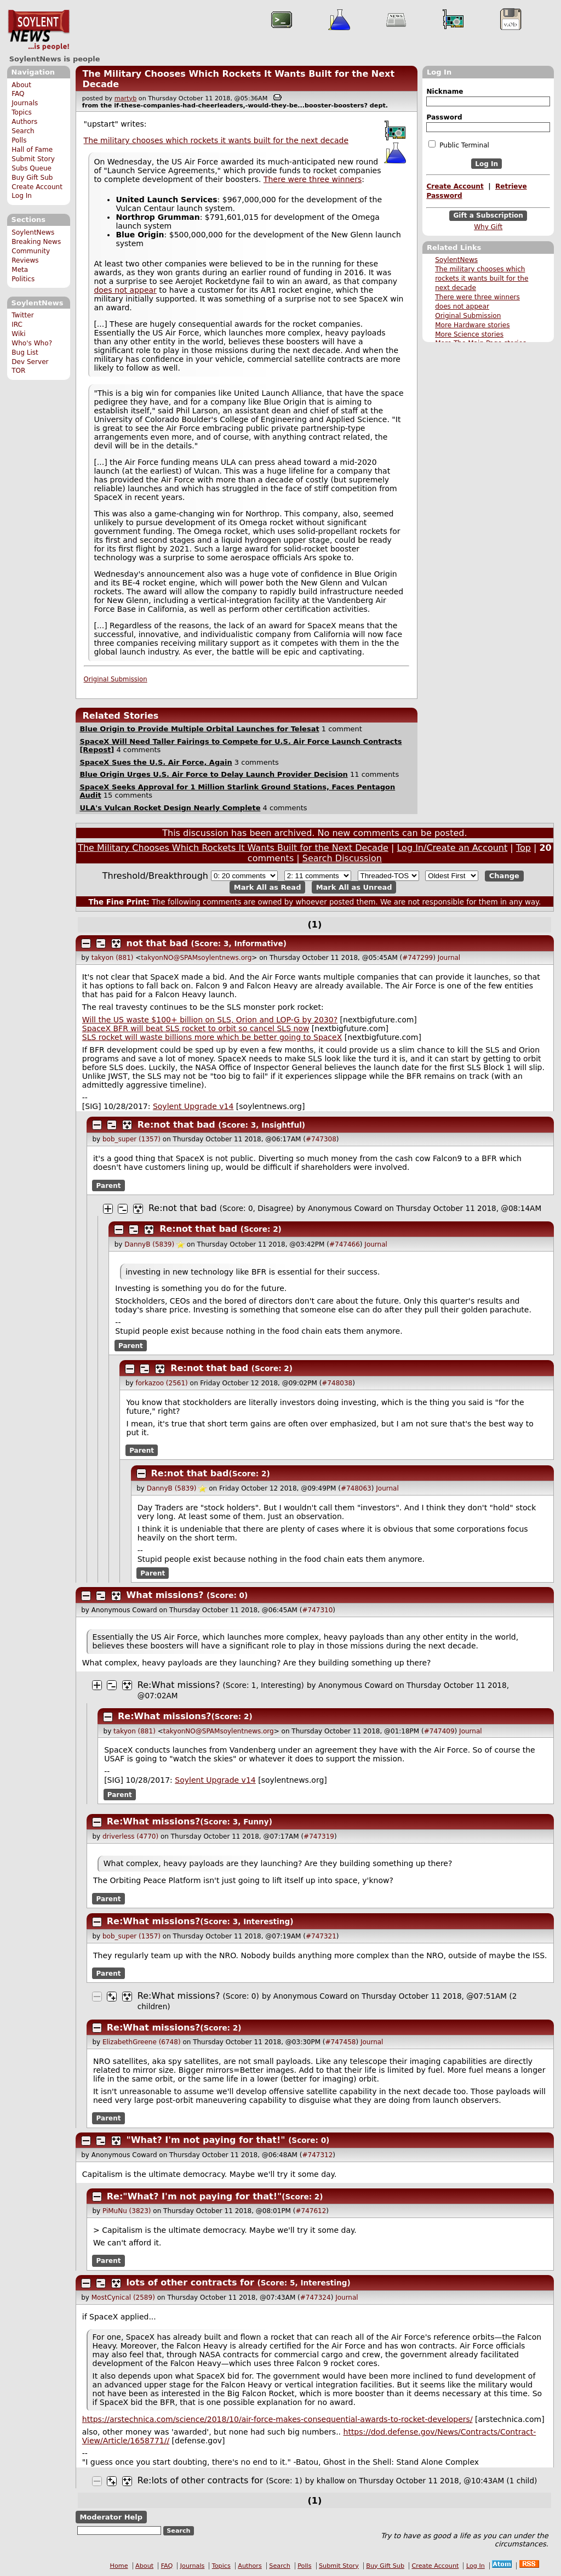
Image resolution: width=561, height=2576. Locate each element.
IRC (17, 324)
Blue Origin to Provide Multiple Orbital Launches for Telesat (199, 729)
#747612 (310, 2211)
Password (444, 117)
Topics (22, 112)
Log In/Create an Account (452, 848)
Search (23, 131)
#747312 (317, 2155)
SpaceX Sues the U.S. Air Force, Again (155, 762)
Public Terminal (458, 144)
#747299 (417, 958)
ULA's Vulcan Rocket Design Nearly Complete (169, 808)
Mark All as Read (267, 887)
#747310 (317, 1610)
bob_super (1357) (131, 1139)
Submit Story (33, 159)
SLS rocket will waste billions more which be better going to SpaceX (212, 1037)
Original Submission (468, 316)
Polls (19, 140)
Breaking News (36, 242)
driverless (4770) (130, 1836)
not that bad (157, 943)
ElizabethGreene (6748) (141, 2042)
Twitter (22, 315)
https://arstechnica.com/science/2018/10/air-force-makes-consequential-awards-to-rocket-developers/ (277, 2419)
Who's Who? (32, 343)
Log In (22, 196)
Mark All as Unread (354, 887)
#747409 (439, 1731)
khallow (331, 2480)
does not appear (462, 306)
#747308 (321, 1139)
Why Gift (488, 227)
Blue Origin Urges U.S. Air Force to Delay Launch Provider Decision (213, 774)
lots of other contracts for (192, 2282)
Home (119, 2565)
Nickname (444, 91)
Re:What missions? (179, 1685)
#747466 (344, 1244)
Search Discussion (342, 858)
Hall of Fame (32, 149)
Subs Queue (31, 168)
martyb (125, 98)
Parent (108, 1185)
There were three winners (477, 297)
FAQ (18, 94)
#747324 (315, 2297)
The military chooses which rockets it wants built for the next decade (481, 278)
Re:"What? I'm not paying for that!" (194, 2196)
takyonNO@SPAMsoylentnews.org (196, 958)
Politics (23, 279)
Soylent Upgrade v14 (193, 1106)
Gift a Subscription (488, 216)
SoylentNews (38, 30)
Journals (25, 103)
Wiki (18, 334)
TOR (18, 370)
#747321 (321, 1936)
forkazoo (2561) (161, 1383)
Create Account (37, 187)
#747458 (340, 2042)
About (21, 85)
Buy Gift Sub (32, 177)
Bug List (25, 352)
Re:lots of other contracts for (202, 2480)
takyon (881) (112, 958)
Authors (24, 122)
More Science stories (469, 334)
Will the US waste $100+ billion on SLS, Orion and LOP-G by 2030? (209, 1019)
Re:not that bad (176, 1124)
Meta (20, 270)
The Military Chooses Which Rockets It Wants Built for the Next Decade (233, 848)
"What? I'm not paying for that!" (206, 2140)
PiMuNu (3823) (126, 2211)
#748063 (356, 1488)
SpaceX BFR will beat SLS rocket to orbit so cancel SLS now (196, 1028)
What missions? (165, 1595)
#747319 (319, 1836)
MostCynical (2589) (123, 2297)
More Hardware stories (472, 325)
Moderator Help (110, 2517)
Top (523, 848)
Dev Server (30, 362)
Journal (449, 958)
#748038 (337, 1383)
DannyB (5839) (149, 1244)
